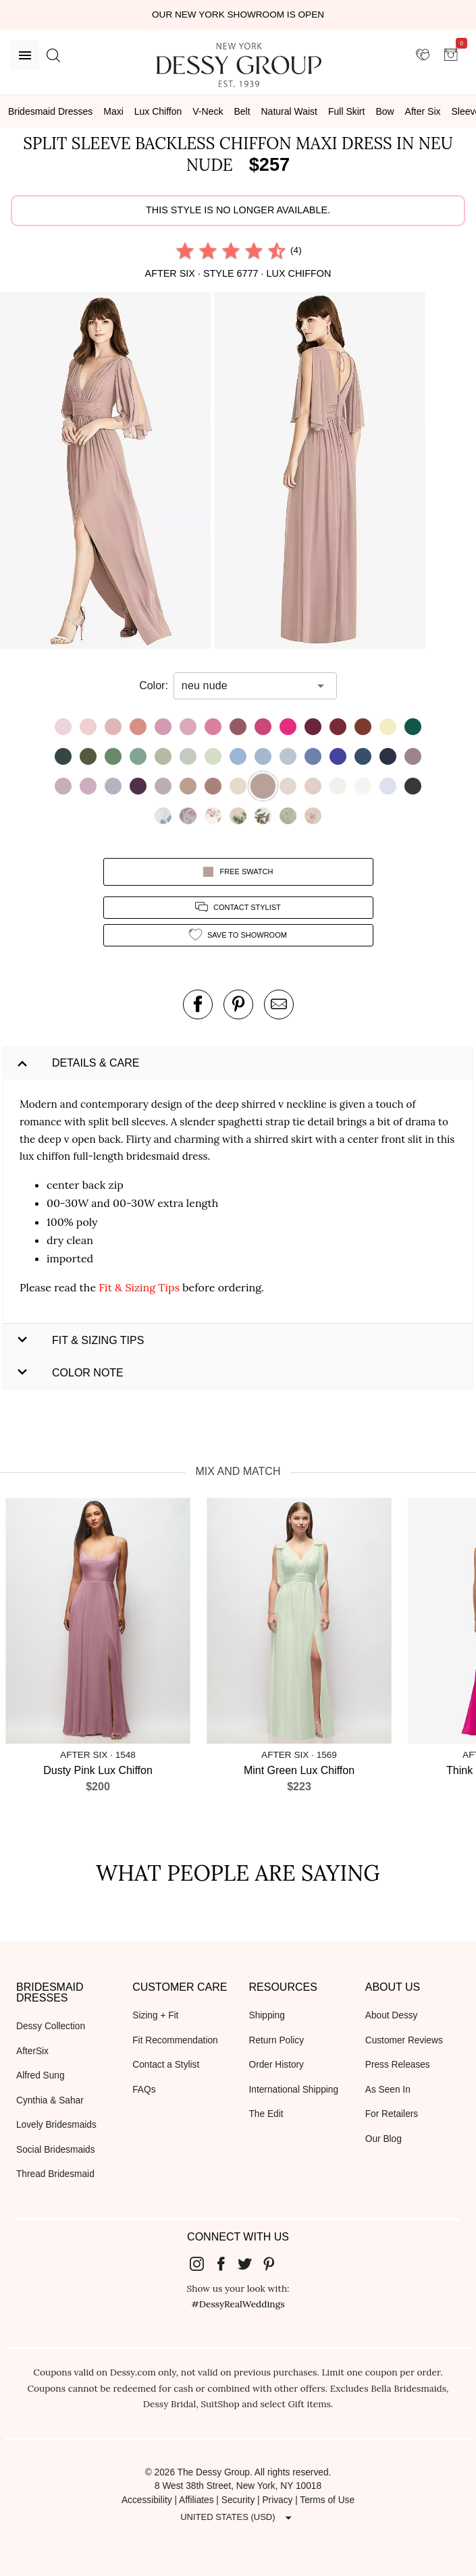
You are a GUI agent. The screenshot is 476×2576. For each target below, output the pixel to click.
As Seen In (388, 2090)
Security (238, 2500)
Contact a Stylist (165, 2065)
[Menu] (25, 55)
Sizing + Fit (155, 2015)
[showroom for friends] (422, 55)
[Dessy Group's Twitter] (250, 2263)
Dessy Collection (50, 2026)
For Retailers (391, 2114)
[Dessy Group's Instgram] (202, 2263)
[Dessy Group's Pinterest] (274, 2263)
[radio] (185, 250)
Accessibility (147, 2500)
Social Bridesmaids (55, 2150)
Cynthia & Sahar (50, 2100)
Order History (276, 2065)
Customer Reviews (404, 2040)
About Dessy (391, 2015)
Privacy (277, 2500)
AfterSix (32, 2051)
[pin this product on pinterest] (238, 1004)
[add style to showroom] (238, 935)
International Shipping (294, 2090)
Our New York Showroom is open (238, 14)
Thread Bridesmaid (55, 2174)
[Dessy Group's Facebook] (226, 2263)
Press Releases (397, 2065)
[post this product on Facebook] (198, 1004)
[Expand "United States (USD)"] (238, 2517)
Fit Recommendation (174, 2040)
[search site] (53, 55)
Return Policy (277, 2040)
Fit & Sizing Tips (139, 1287)
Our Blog (383, 2139)
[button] (107, 472)
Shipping (267, 2015)
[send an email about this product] (279, 1004)
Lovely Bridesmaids (56, 2125)
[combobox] (245, 686)
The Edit (266, 2114)
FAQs (143, 2090)
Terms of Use (327, 2500)
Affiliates (196, 2500)
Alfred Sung (40, 2075)
